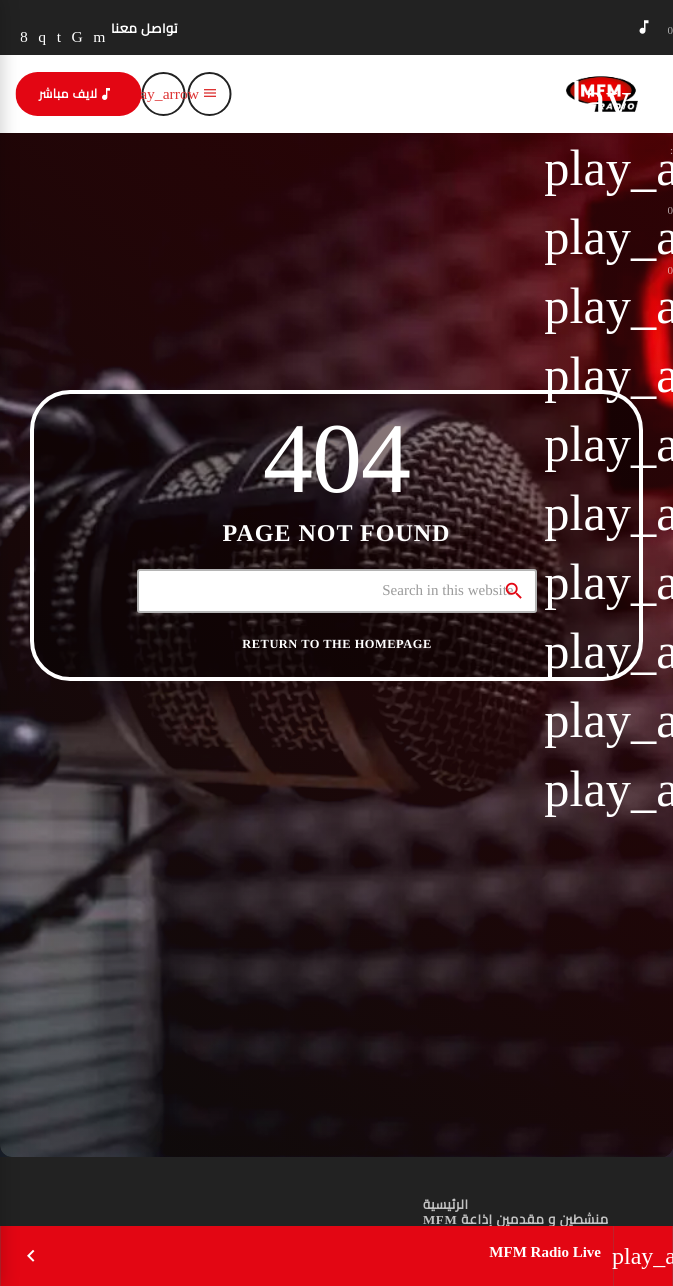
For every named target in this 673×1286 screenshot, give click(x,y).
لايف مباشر (76, 94)
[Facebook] (24, 37)
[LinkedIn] (59, 37)
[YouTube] (99, 37)
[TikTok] (78, 37)
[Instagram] (42, 37)
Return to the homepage (336, 644)
